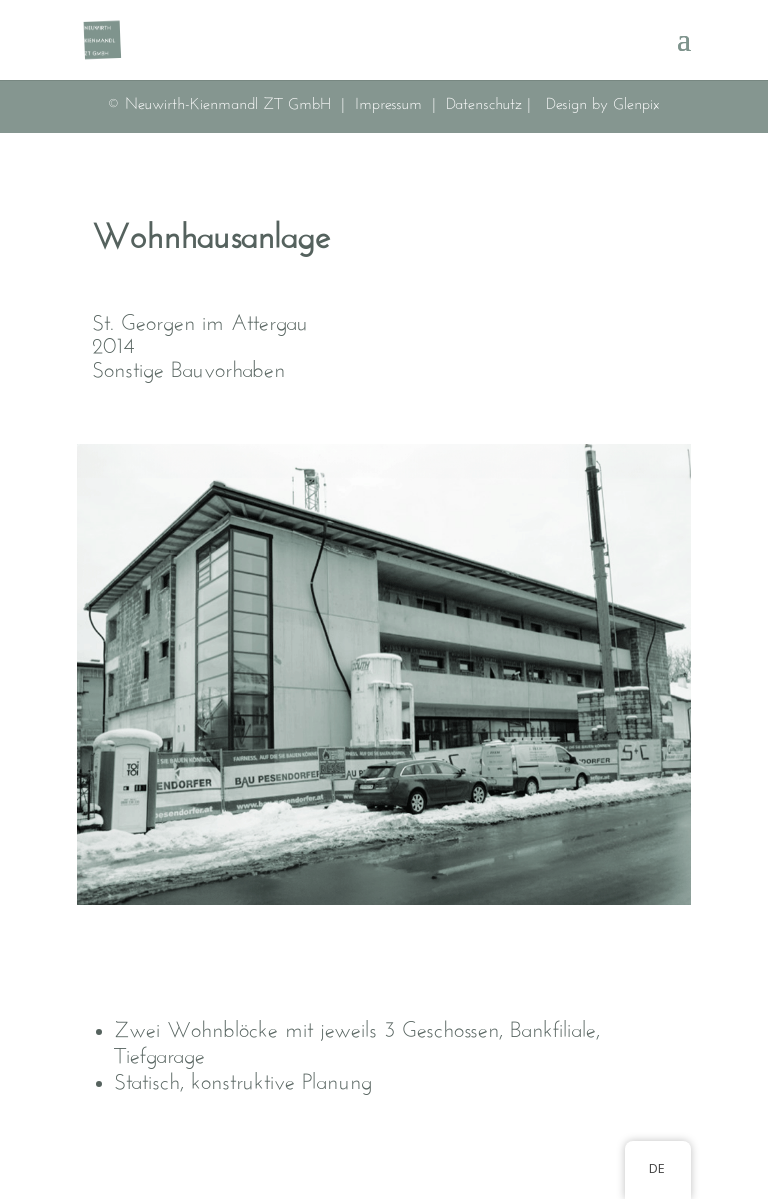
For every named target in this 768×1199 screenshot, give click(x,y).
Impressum (391, 105)
